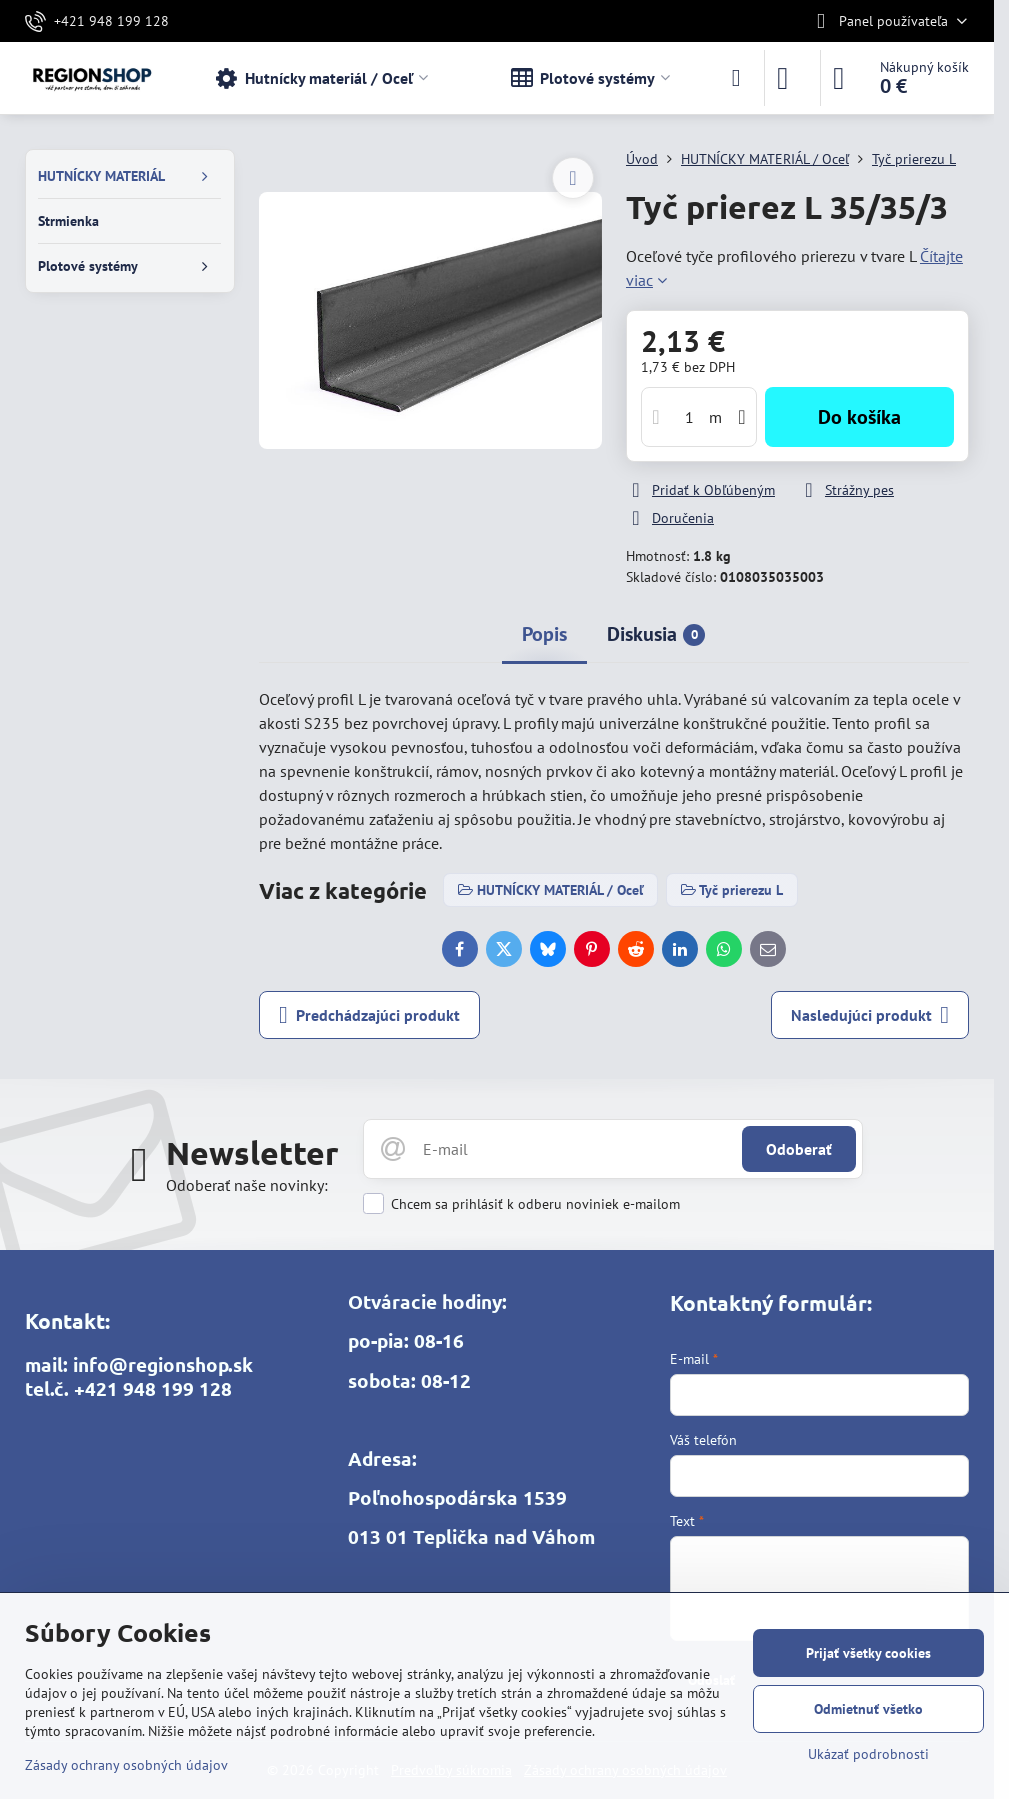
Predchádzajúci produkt (369, 1015)
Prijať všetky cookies (868, 1653)
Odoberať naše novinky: (247, 1185)
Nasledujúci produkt (870, 1015)
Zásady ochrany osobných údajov (126, 1765)
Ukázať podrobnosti (868, 1754)
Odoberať (799, 1149)
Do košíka (859, 417)
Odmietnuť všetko (868, 1709)
